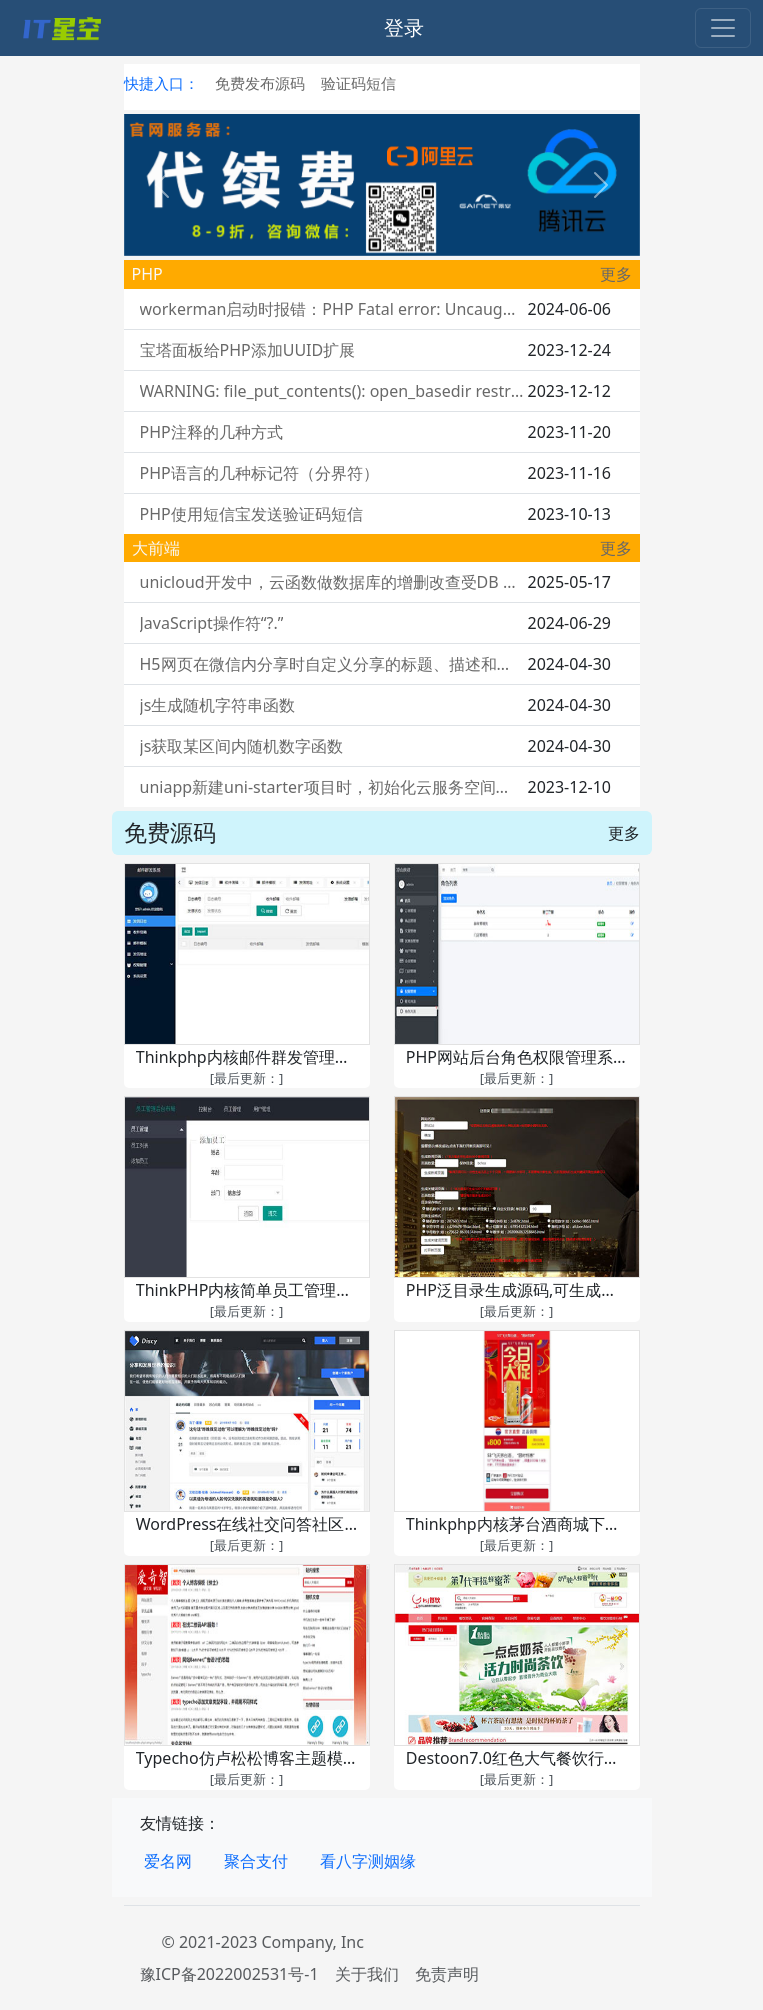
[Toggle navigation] (723, 28)
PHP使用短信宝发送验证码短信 (251, 514)
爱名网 (168, 1861)
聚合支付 (256, 1861)
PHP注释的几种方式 (211, 432)
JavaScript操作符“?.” (212, 623)
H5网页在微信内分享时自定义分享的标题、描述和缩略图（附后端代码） (332, 664)
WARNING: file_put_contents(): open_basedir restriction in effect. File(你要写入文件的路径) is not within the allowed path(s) (332, 391)
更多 (616, 274)
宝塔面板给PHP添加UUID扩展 (248, 350)
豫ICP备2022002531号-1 (229, 1974)
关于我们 (367, 1974)
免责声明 (447, 1974)
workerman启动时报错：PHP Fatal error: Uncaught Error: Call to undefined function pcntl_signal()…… (332, 309)
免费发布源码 (260, 83)
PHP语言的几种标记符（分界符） (259, 473)
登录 (404, 27)
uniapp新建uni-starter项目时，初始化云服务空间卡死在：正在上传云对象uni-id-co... (332, 787)
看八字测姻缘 (368, 1861)
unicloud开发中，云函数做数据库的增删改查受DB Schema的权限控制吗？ (332, 582)
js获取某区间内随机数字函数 (242, 746)
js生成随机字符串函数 (218, 705)
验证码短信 (358, 83)
